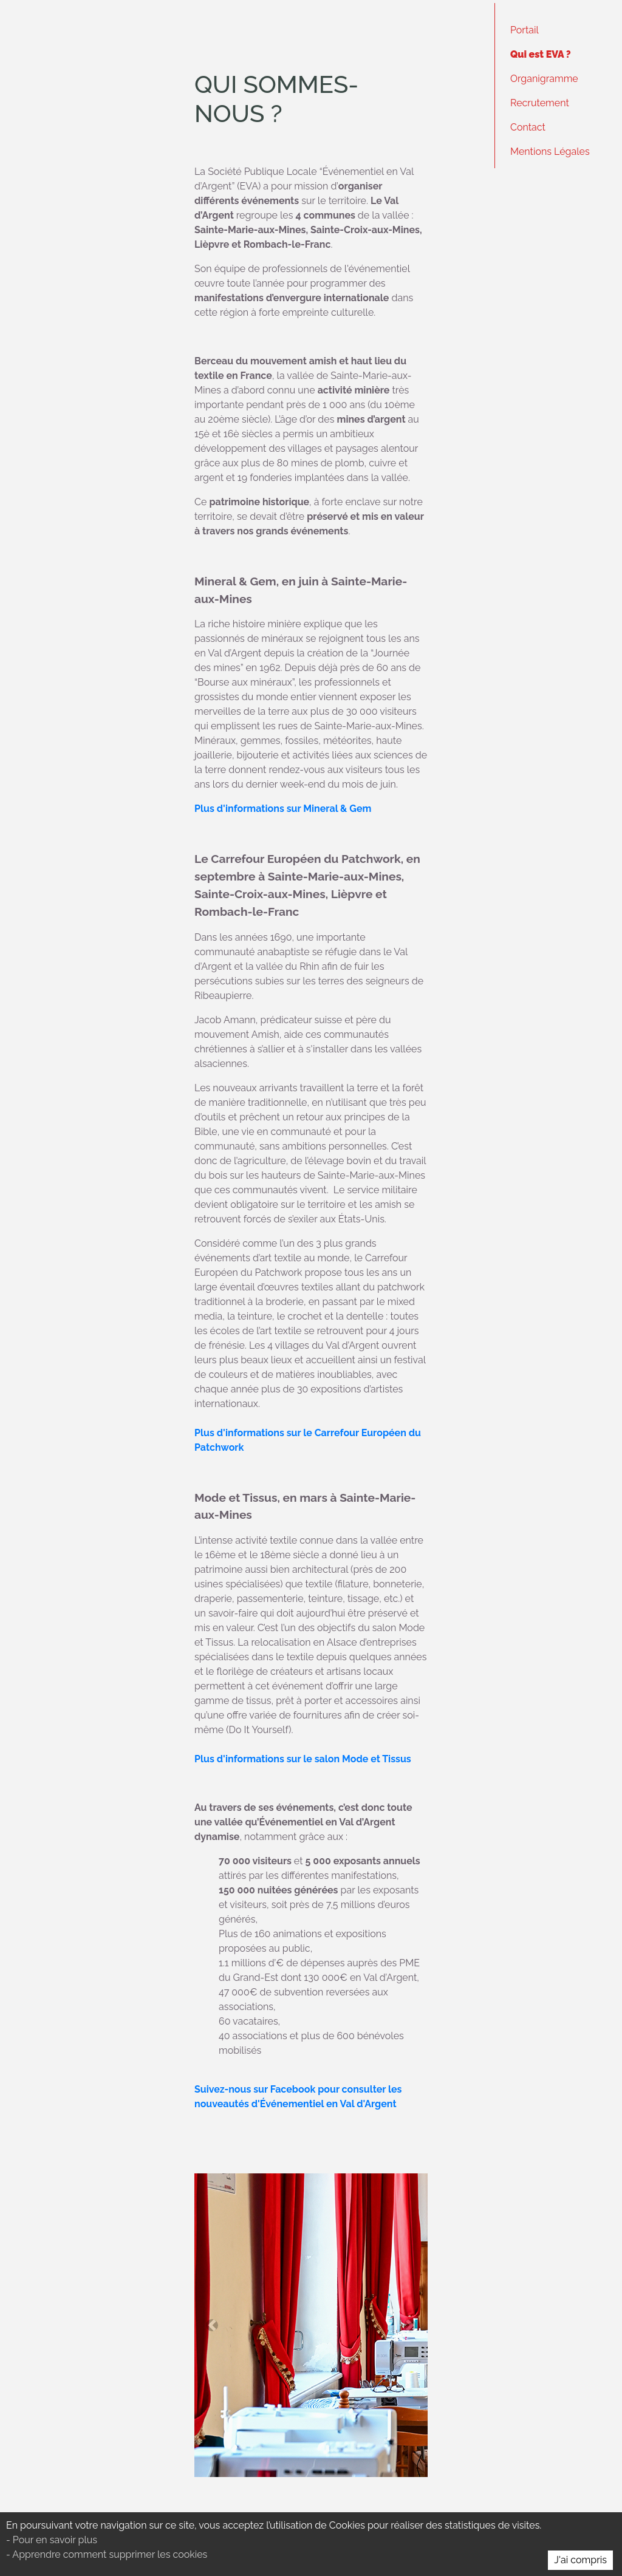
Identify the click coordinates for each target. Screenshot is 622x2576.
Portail (524, 30)
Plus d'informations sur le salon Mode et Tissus (302, 1759)
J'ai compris (580, 2560)
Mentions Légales (550, 151)
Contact (527, 127)
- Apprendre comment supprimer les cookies (106, 2554)
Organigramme (544, 78)
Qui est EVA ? (540, 54)
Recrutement (539, 103)
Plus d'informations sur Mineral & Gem (282, 808)
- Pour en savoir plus (51, 2540)
